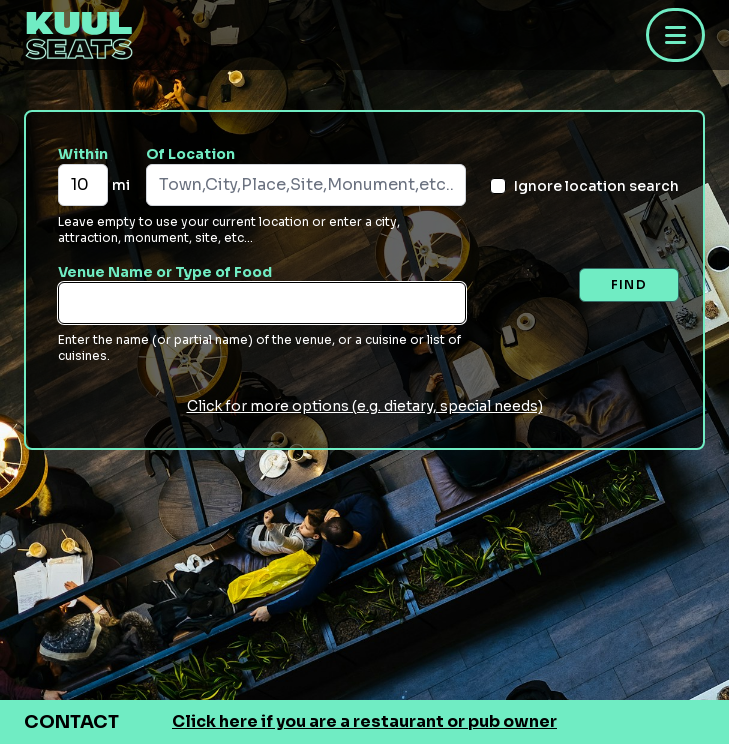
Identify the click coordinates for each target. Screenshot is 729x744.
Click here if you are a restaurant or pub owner (364, 721)
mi (121, 185)
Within (83, 154)
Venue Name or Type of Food (165, 272)
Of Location (190, 154)
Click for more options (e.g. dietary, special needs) (365, 406)
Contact (71, 722)
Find (629, 284)
